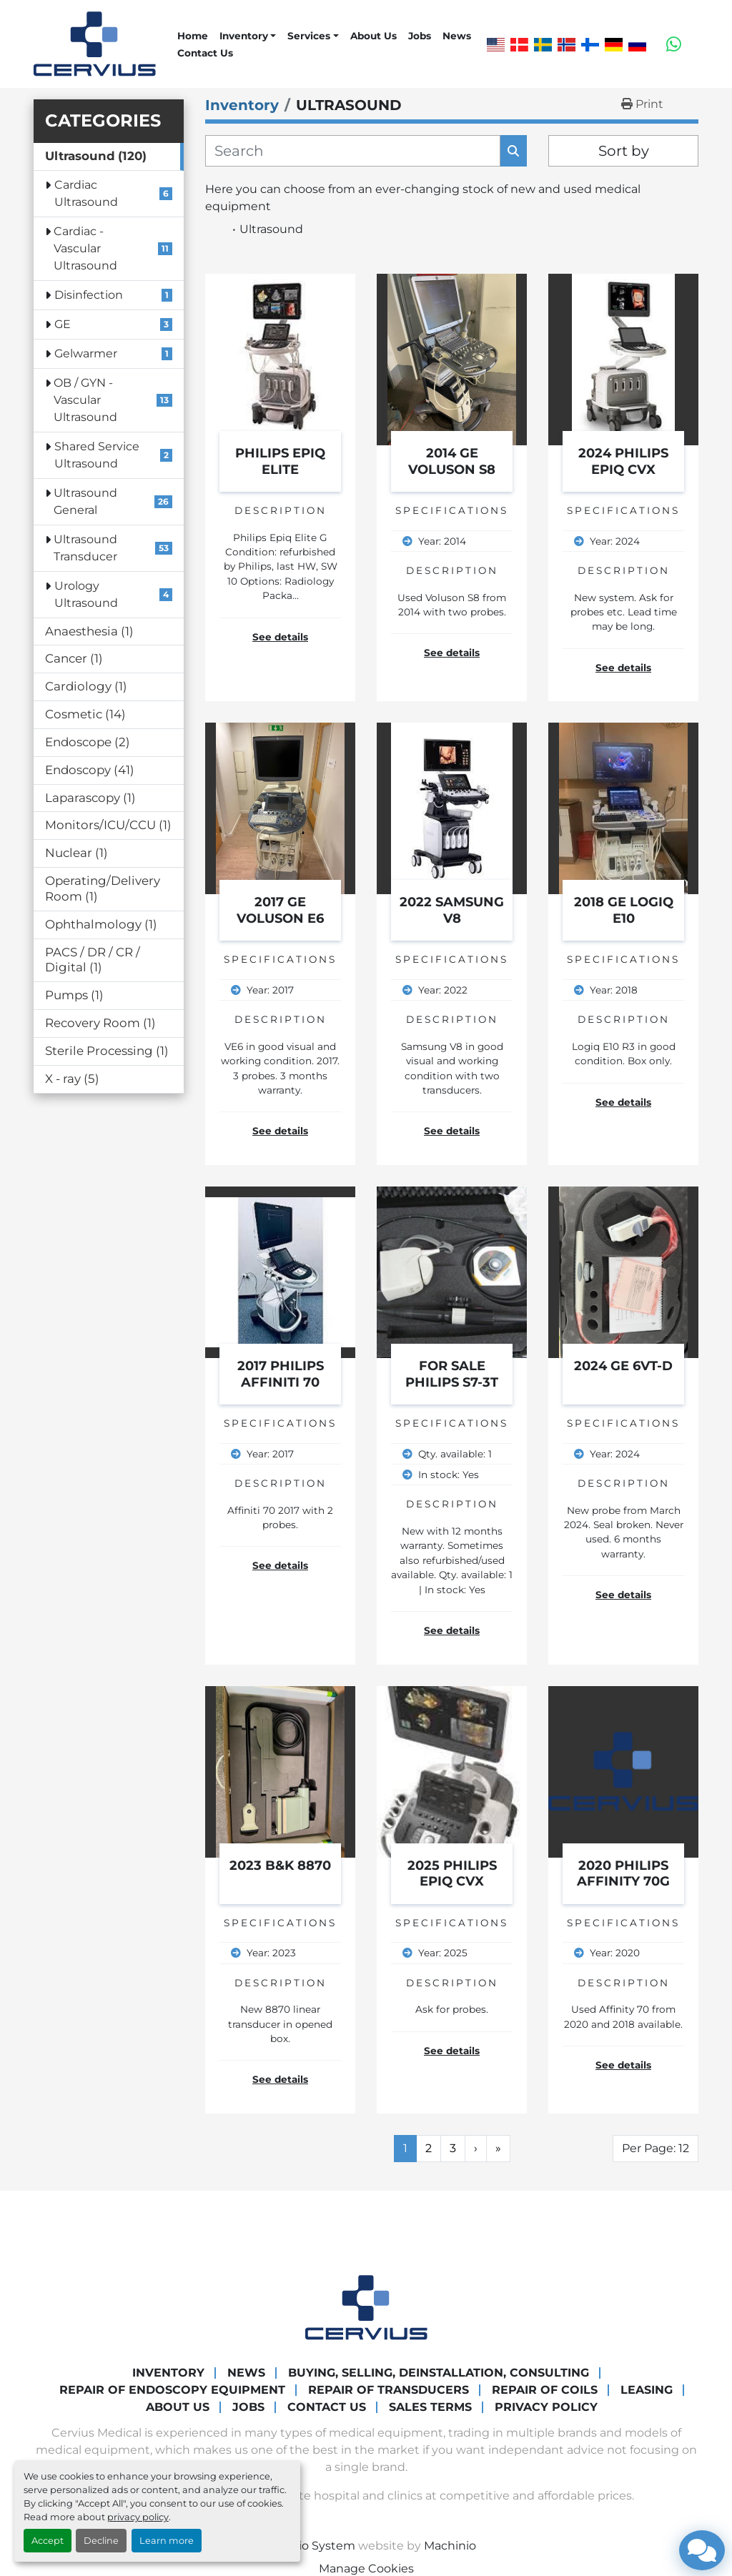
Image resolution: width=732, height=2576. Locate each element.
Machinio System (306, 2545)
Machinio (450, 2545)
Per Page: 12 (655, 2148)
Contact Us (205, 53)
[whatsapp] (674, 44)
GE (62, 324)
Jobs (419, 35)
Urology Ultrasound (86, 594)
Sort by (623, 150)
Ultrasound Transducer (85, 547)
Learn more (166, 2540)
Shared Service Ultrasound (96, 455)
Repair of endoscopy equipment (172, 2390)
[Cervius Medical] (366, 2307)
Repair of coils (545, 2390)
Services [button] (308, 35)
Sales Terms (430, 2407)
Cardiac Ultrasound (86, 193)
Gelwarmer (85, 353)
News (456, 35)
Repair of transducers (388, 2390)
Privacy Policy (546, 2407)
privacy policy (138, 2517)
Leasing (646, 2390)
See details (280, 637)
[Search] (352, 151)
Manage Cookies (366, 2568)
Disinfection (88, 295)
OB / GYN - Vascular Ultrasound (85, 400)
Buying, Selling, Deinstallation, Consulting (438, 2372)
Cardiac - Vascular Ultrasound (85, 248)
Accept (47, 2540)
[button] (247, 36)
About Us (373, 35)
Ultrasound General (85, 501)
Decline (101, 2540)
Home (192, 35)
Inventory (243, 35)
